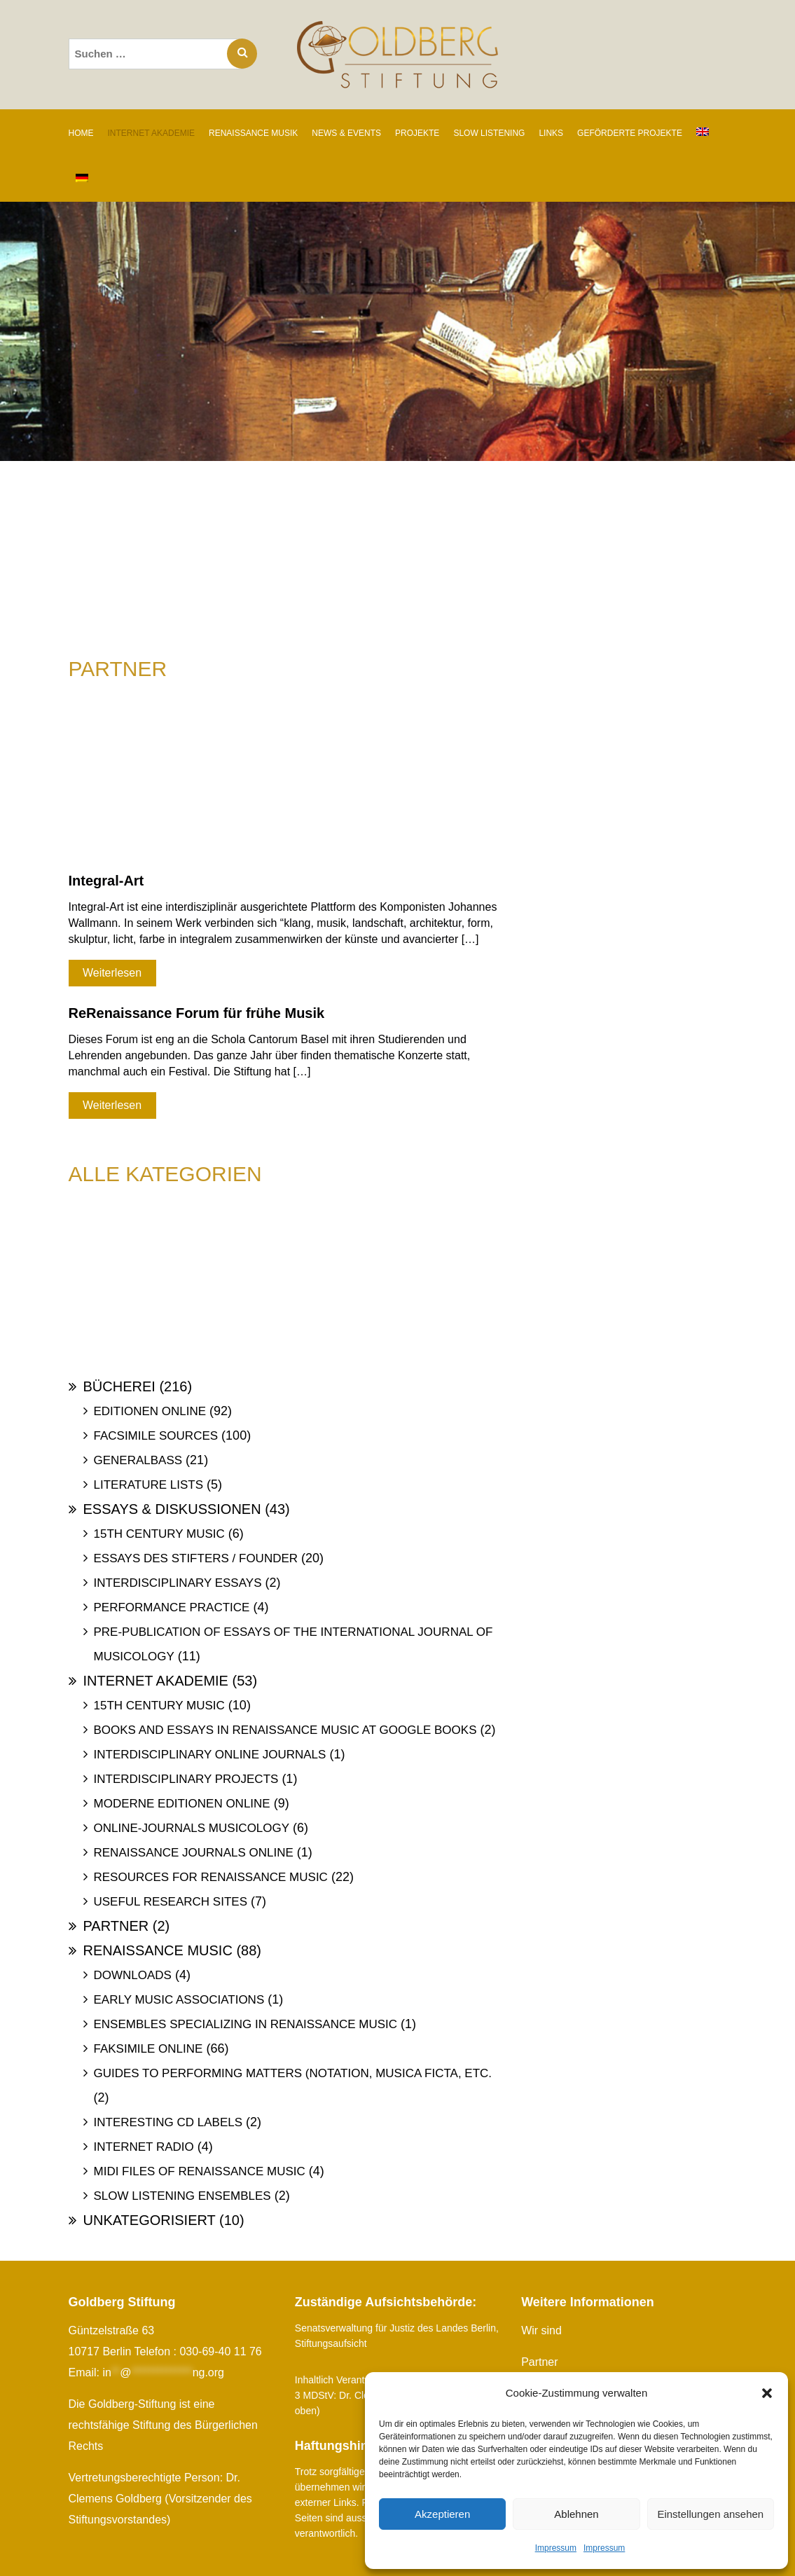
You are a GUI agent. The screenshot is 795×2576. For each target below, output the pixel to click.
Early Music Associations (179, 1999)
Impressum (555, 2548)
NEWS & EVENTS (346, 133)
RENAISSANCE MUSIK (253, 133)
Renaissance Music (158, 1950)
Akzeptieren (442, 2514)
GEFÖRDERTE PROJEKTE (629, 133)
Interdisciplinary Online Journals (210, 1754)
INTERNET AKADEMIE (151, 133)
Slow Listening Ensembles (182, 2196)
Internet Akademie (155, 1680)
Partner (116, 1926)
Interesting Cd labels (168, 2122)
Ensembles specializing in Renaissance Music (246, 2024)
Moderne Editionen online (182, 1803)
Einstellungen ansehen (710, 2514)
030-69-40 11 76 (220, 2351)
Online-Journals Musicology (192, 1828)
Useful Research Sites (170, 1901)
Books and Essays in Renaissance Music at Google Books (285, 1730)
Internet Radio (144, 2147)
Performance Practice (172, 1607)
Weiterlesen (112, 973)
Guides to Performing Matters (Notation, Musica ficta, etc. (293, 2073)
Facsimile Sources (156, 1435)
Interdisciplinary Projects (186, 1779)
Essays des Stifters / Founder (196, 1558)
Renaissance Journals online (193, 1852)
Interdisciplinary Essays (178, 1583)
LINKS (551, 133)
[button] (767, 2393)
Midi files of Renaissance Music (199, 2171)
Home (81, 133)
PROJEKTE (417, 133)
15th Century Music (159, 1534)
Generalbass (138, 1460)
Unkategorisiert (149, 2220)
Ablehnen (576, 2514)
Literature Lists (149, 1485)
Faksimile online (148, 2048)
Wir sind (541, 2330)
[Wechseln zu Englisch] (702, 132)
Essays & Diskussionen (172, 1509)
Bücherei (119, 1386)
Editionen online (150, 1411)
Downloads (133, 1975)
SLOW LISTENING (489, 133)
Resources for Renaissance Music (211, 1877)
